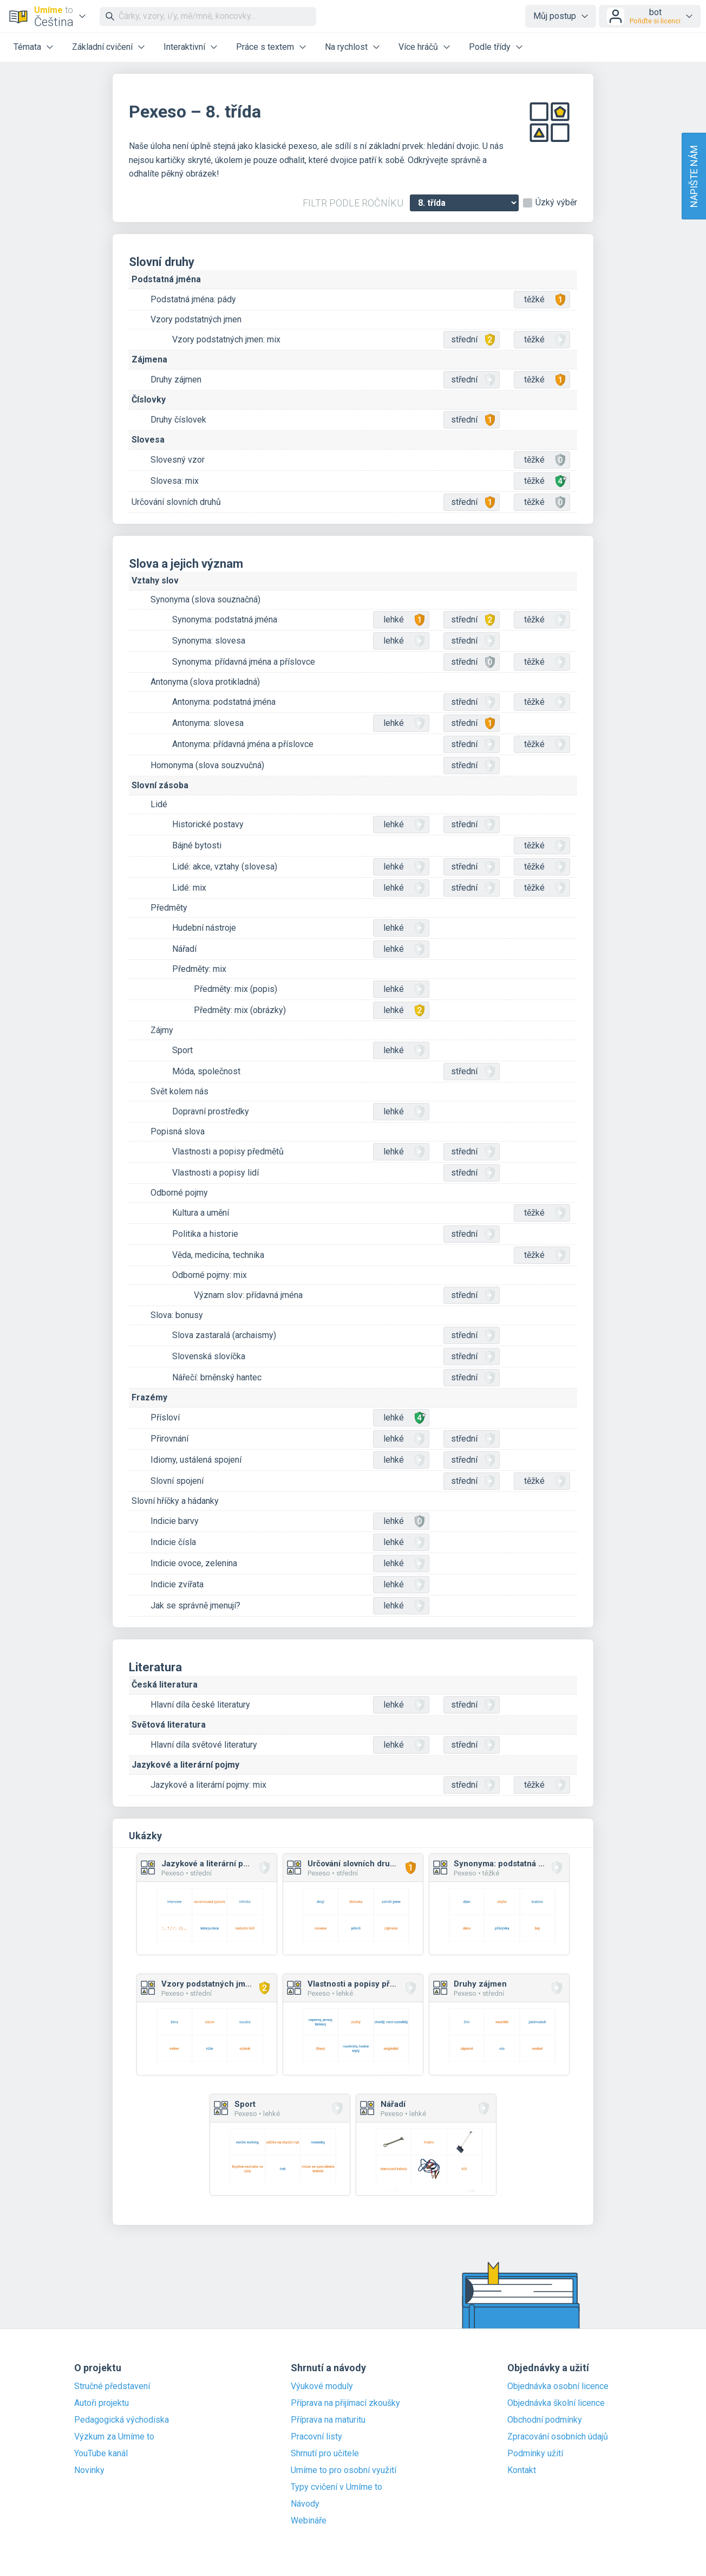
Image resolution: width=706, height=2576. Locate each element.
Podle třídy (490, 47)
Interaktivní (184, 47)
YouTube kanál (101, 2453)
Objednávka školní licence (556, 2403)
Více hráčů (418, 47)
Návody (305, 2504)
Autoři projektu (101, 2403)
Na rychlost (346, 47)
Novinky (89, 2470)
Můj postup (554, 16)
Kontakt (521, 2470)
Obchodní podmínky (544, 2420)
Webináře (308, 2521)
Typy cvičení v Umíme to (336, 2487)
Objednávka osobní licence (558, 2386)
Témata (27, 47)
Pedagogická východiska (121, 2420)
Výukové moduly (322, 2386)
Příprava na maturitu (328, 2420)
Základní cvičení (102, 47)
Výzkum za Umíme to (114, 2437)
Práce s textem (265, 47)
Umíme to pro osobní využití (343, 2470)
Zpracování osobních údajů (557, 2437)
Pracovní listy (316, 2437)
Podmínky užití (535, 2453)
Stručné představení (112, 2386)
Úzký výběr (556, 202)
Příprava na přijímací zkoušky (345, 2403)
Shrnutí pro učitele (325, 2453)
